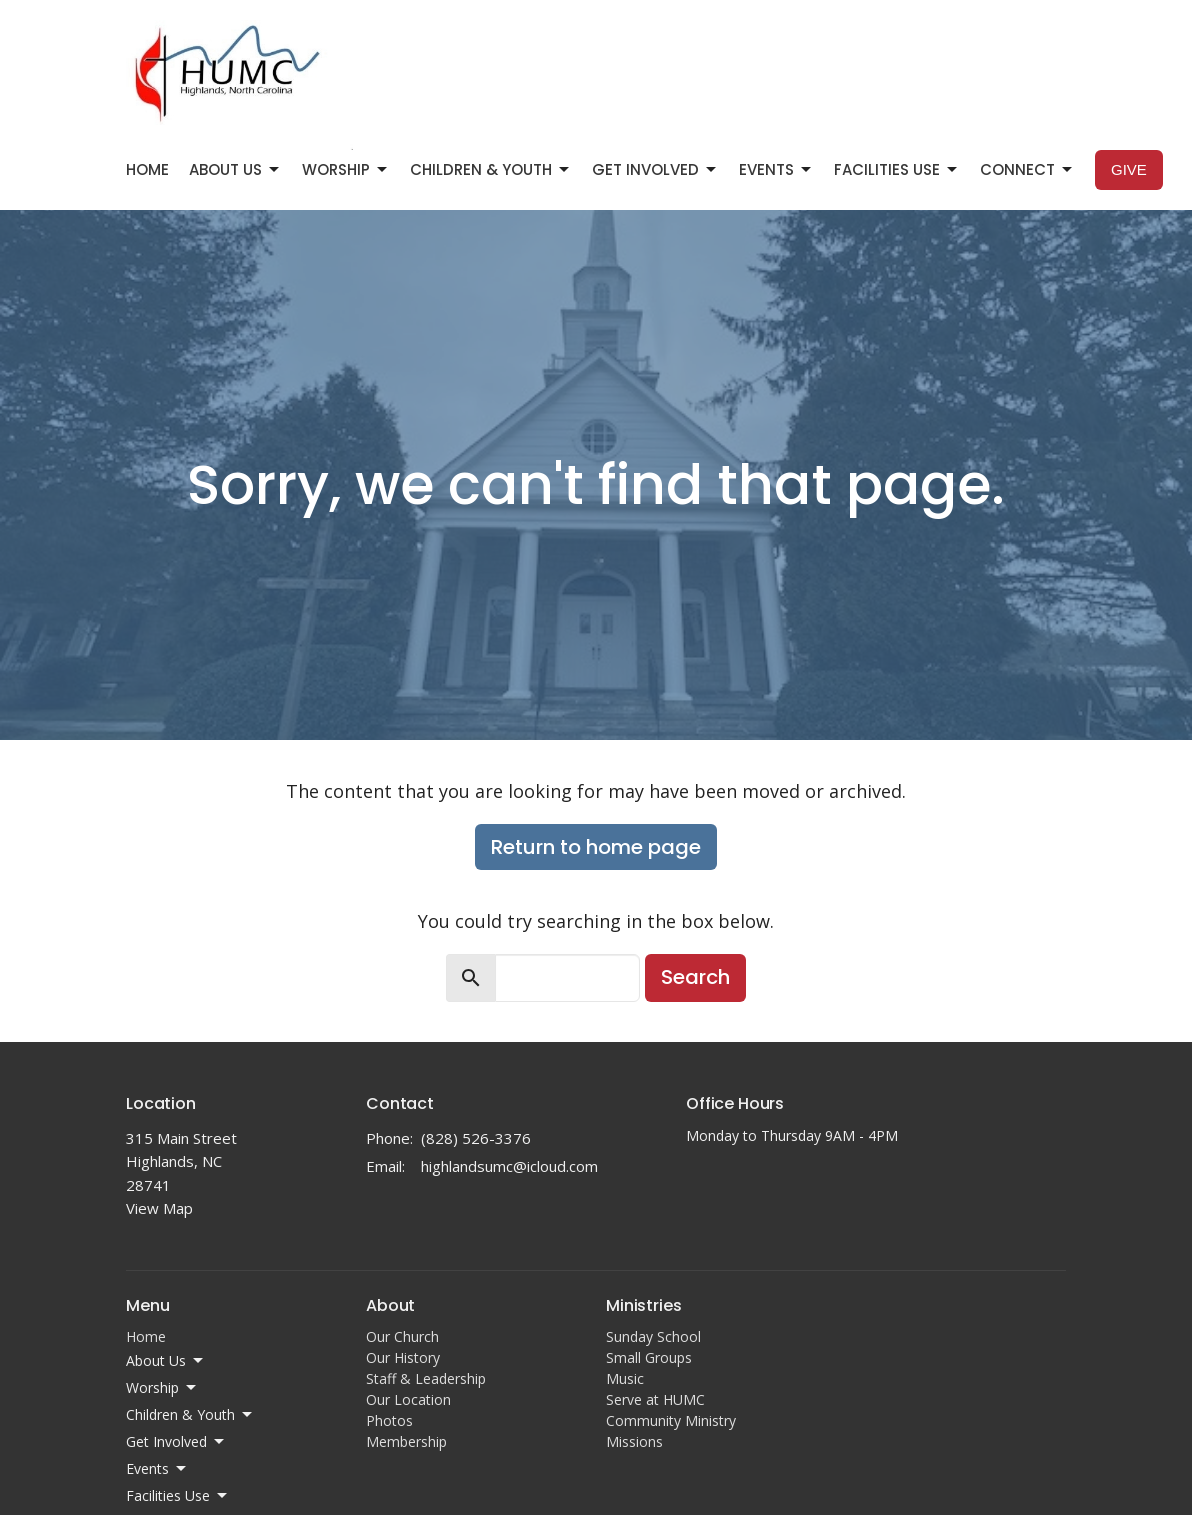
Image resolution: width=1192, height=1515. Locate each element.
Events (776, 169)
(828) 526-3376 (476, 1138)
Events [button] (157, 1469)
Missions (634, 1441)
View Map (159, 1208)
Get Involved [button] (176, 1442)
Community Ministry (671, 1420)
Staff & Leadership (426, 1378)
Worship (346, 169)
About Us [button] (166, 1361)
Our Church (402, 1336)
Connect (1027, 169)
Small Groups (649, 1357)
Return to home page (596, 847)
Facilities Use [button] (178, 1496)
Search (695, 977)
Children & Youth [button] (190, 1415)
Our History (403, 1357)
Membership (406, 1441)
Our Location (408, 1399)
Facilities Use (897, 169)
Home (147, 169)
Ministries (643, 1305)
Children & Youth (491, 169)
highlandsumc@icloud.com (509, 1166)
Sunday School (653, 1336)
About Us (235, 169)
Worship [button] (162, 1388)
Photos (389, 1420)
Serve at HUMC (655, 1399)
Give (1129, 169)
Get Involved (655, 169)
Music (625, 1378)
